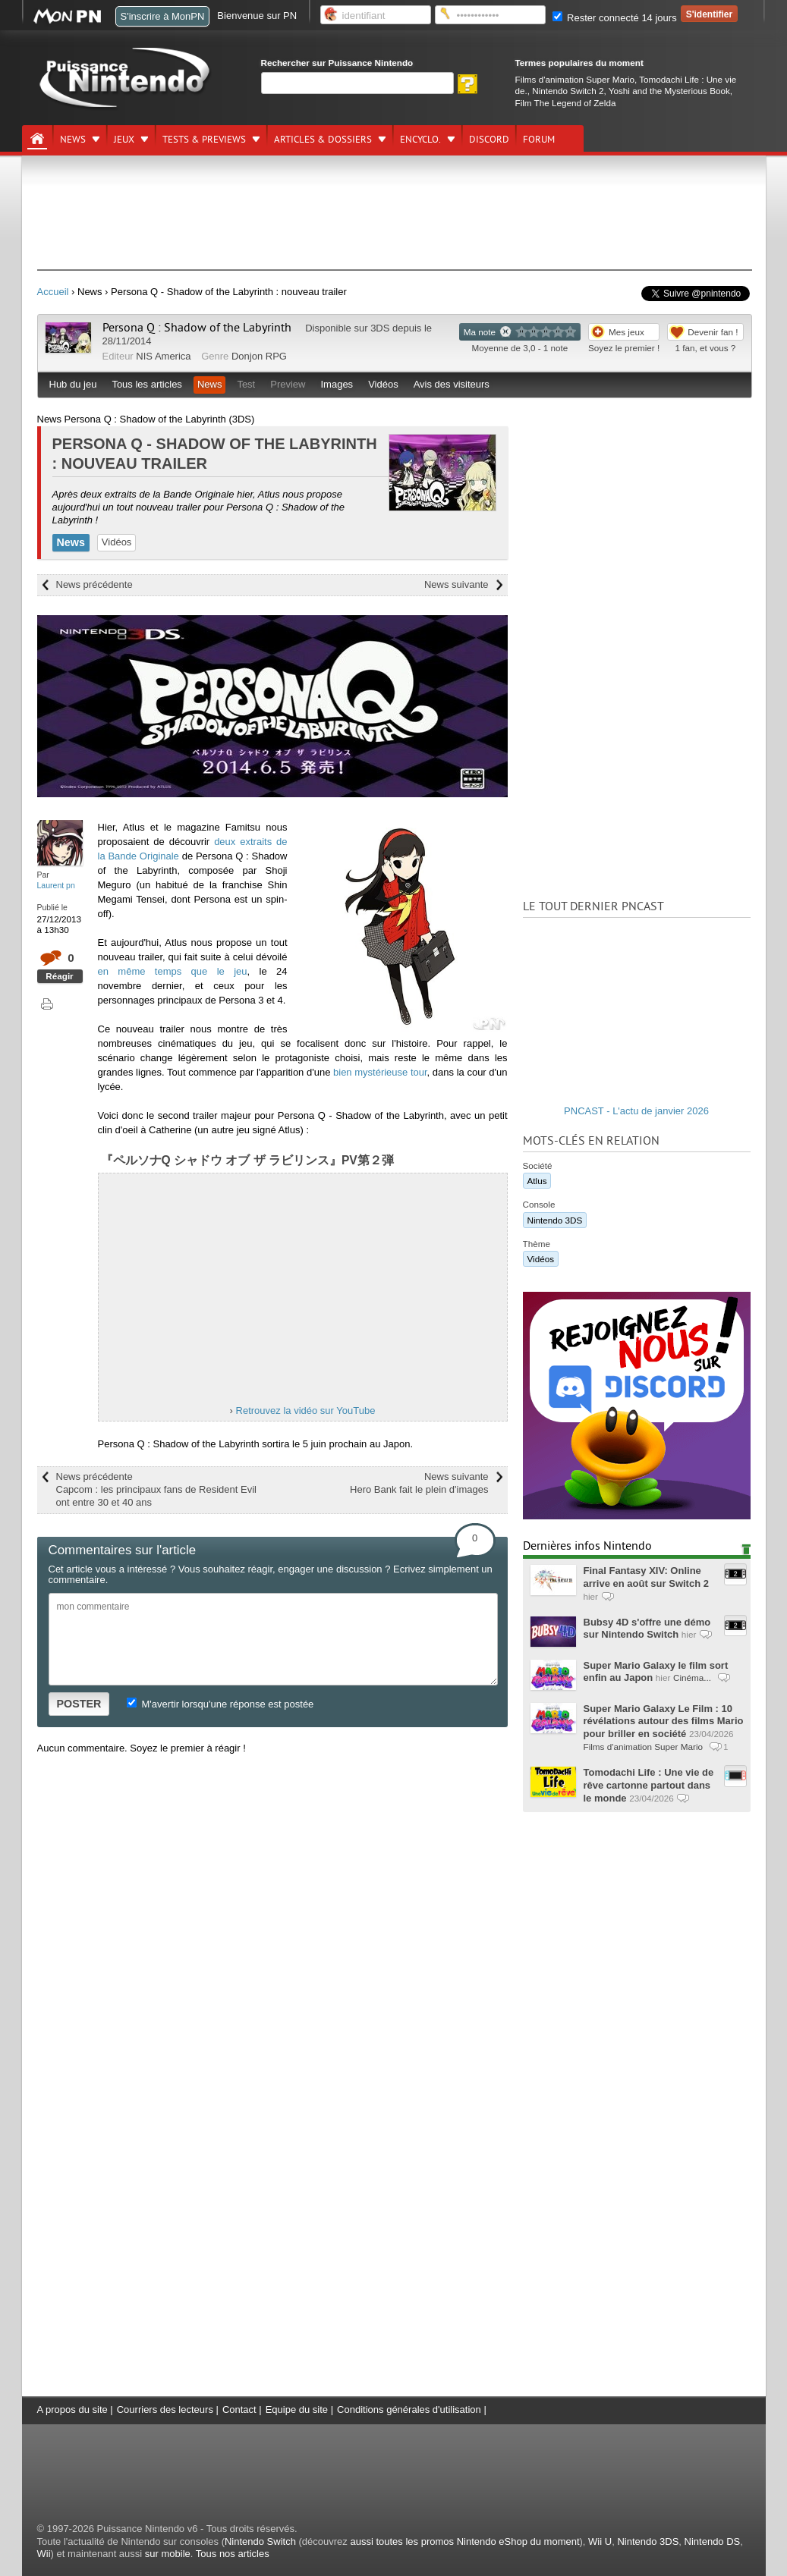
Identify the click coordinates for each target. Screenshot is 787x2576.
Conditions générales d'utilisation (409, 2409)
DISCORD (489, 139)
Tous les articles (146, 384)
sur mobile (167, 2553)
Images (336, 384)
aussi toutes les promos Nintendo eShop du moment (464, 2541)
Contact (239, 2409)
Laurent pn (56, 885)
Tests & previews (204, 139)
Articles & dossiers (323, 139)
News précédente (94, 584)
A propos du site (72, 2409)
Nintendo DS (713, 2541)
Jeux (124, 139)
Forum (539, 139)
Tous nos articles (232, 2553)
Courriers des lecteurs (165, 2409)
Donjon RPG (259, 356)
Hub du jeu (73, 384)
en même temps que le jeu (172, 971)
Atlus (537, 1181)
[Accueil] (37, 138)
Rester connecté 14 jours (614, 18)
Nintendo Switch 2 (567, 91)
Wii (44, 2553)
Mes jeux (626, 332)
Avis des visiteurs (452, 384)
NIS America (163, 356)
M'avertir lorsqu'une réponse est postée (220, 1704)
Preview (287, 384)
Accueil (53, 291)
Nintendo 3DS (555, 1220)
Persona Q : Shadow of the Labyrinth (196, 328)
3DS (379, 328)
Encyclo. (420, 139)
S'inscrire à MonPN (163, 16)
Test (246, 384)
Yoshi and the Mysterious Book (669, 91)
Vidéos (383, 384)
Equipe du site (297, 2409)
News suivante (456, 584)
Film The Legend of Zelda (565, 103)
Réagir (59, 976)
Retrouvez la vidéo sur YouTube (306, 1410)
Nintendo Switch (260, 2541)
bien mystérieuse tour (380, 1072)
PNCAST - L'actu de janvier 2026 (636, 1111)
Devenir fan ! (713, 332)
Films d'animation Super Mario (574, 79)
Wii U (600, 2541)
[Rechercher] (357, 83)
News (73, 139)
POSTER (79, 1704)
